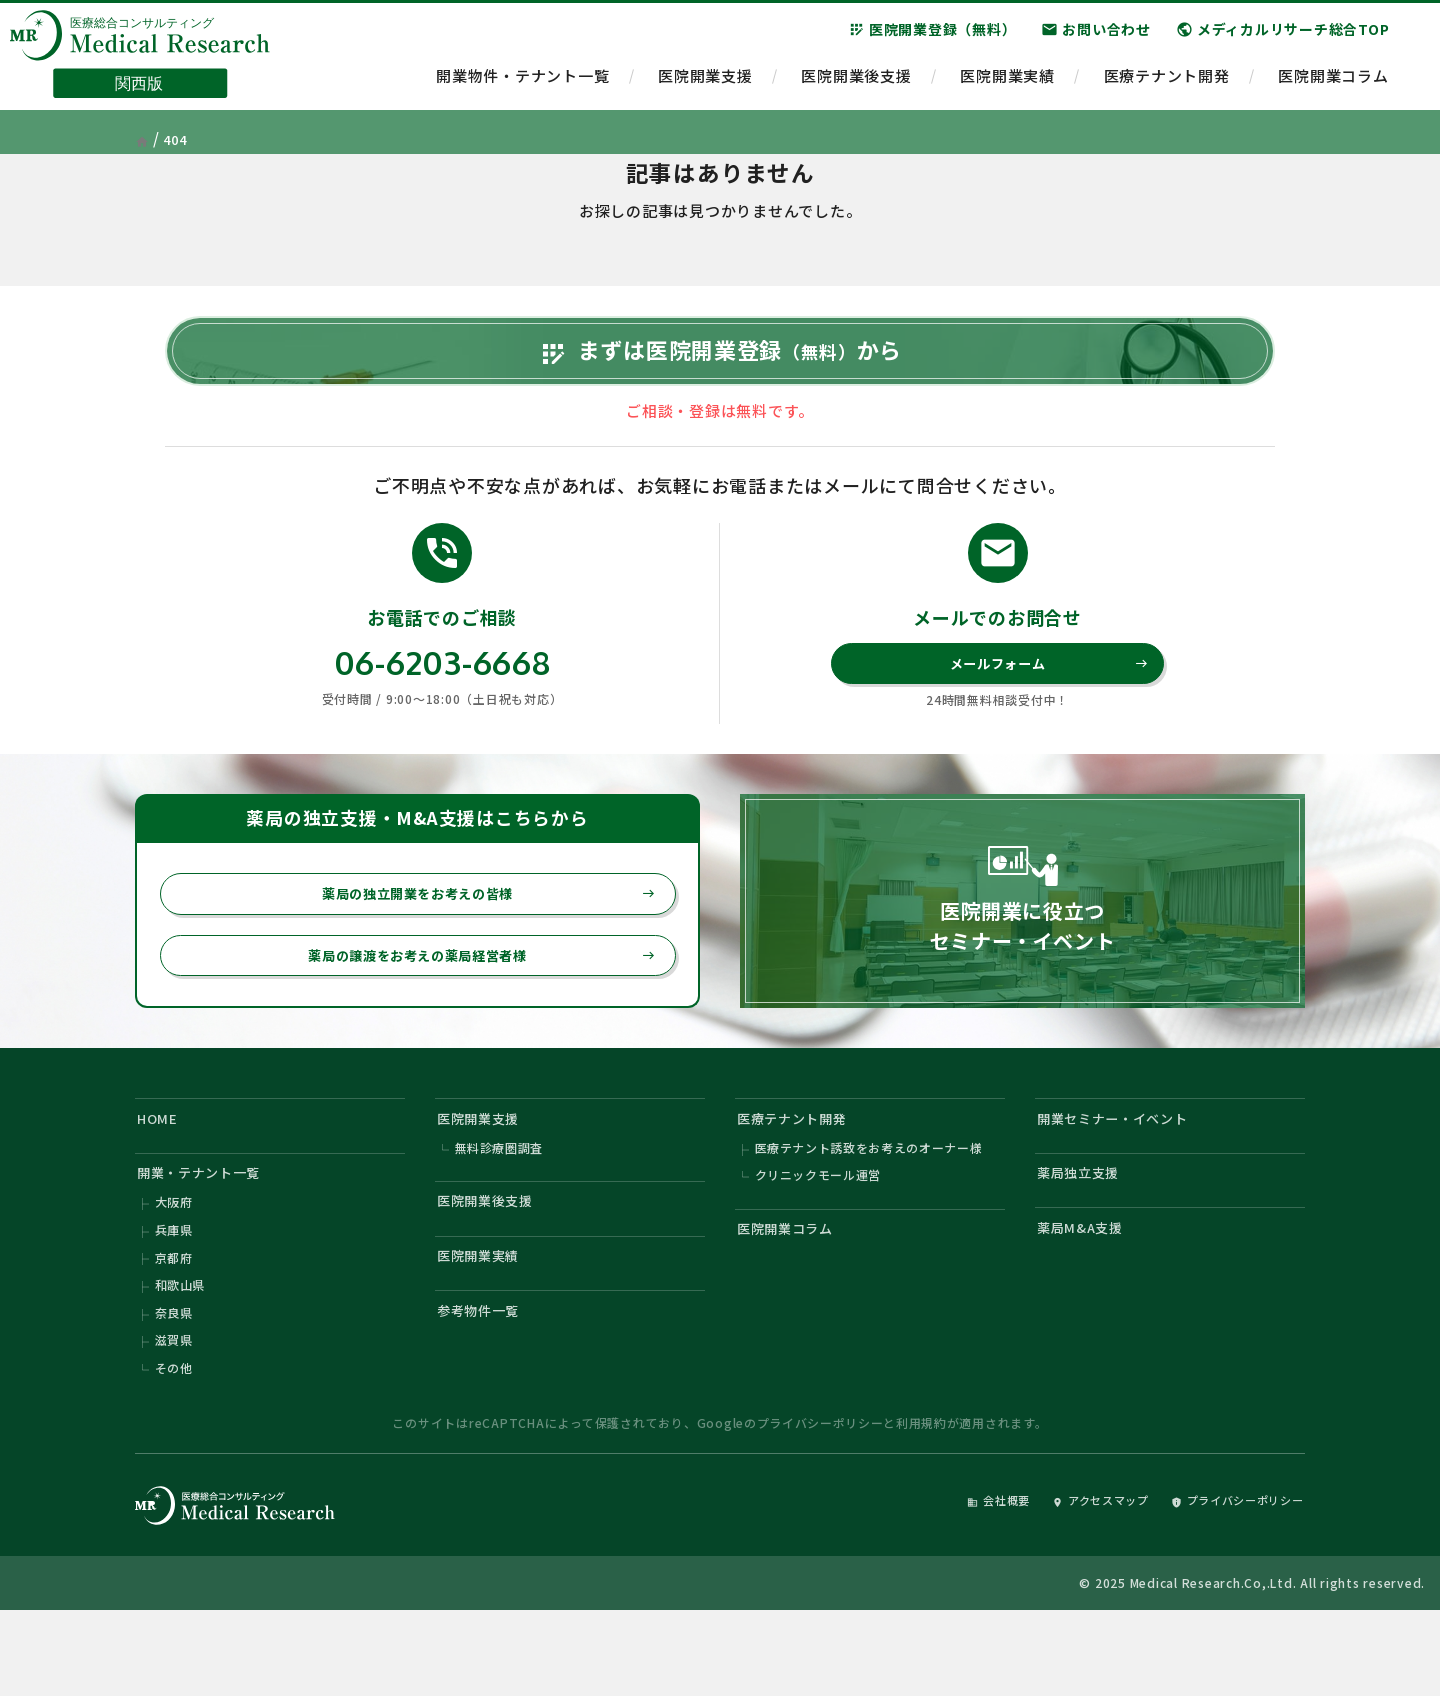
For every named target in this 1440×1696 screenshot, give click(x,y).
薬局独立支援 (1086, 1234)
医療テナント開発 (1167, 85)
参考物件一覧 (486, 1387)
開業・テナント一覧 (210, 1234)
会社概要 (946, 1582)
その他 (174, 1448)
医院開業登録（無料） (932, 39)
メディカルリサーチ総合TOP (1283, 39)
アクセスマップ (1064, 1582)
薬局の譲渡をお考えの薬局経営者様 (469, 1005)
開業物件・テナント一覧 (522, 85)
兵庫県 (174, 1298)
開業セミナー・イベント (1125, 1173)
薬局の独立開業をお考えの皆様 (477, 939)
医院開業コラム (1333, 85)
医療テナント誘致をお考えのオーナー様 (870, 1207)
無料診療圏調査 (499, 1207)
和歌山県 (180, 1358)
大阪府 (174, 1268)
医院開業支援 (705, 85)
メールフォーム (1045, 704)
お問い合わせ (1096, 39)
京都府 (174, 1328)
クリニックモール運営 (819, 1237)
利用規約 (921, 1505)
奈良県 (174, 1388)
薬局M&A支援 (1087, 1295)
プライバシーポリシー (820, 1505)
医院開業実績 (1007, 85)
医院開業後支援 (856, 85)
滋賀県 (174, 1418)
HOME (162, 1173)
